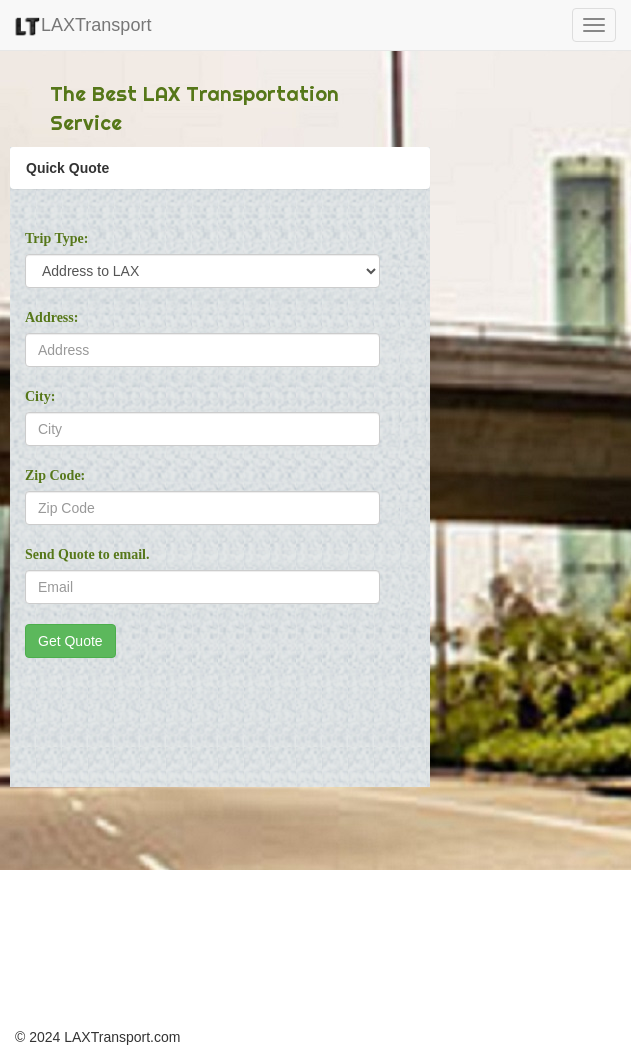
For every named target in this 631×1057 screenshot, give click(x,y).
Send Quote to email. (87, 554)
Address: (51, 317)
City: (40, 396)
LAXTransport (83, 25)
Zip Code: (55, 475)
